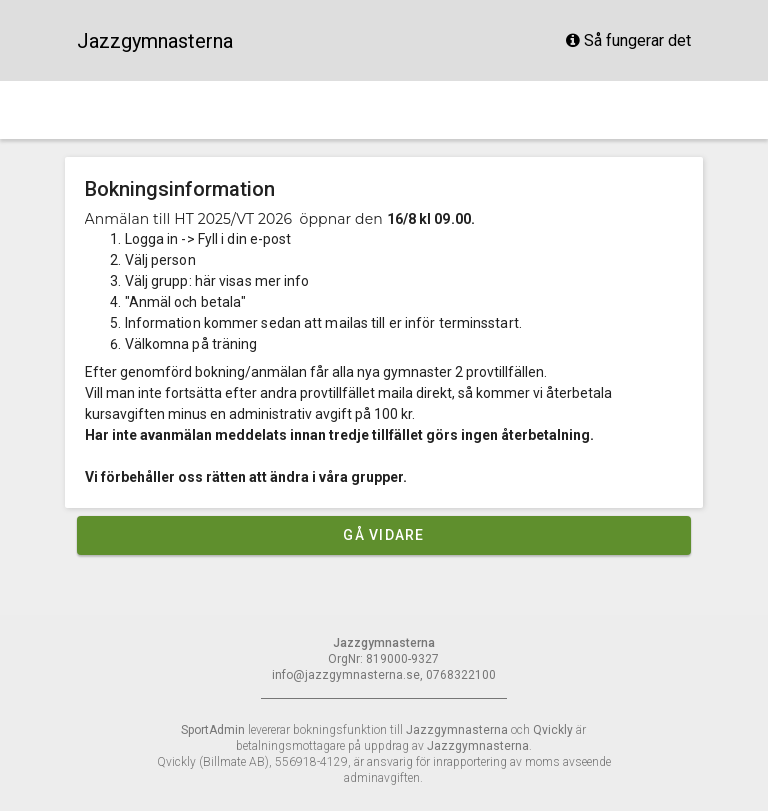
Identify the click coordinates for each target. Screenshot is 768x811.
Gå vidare (383, 535)
